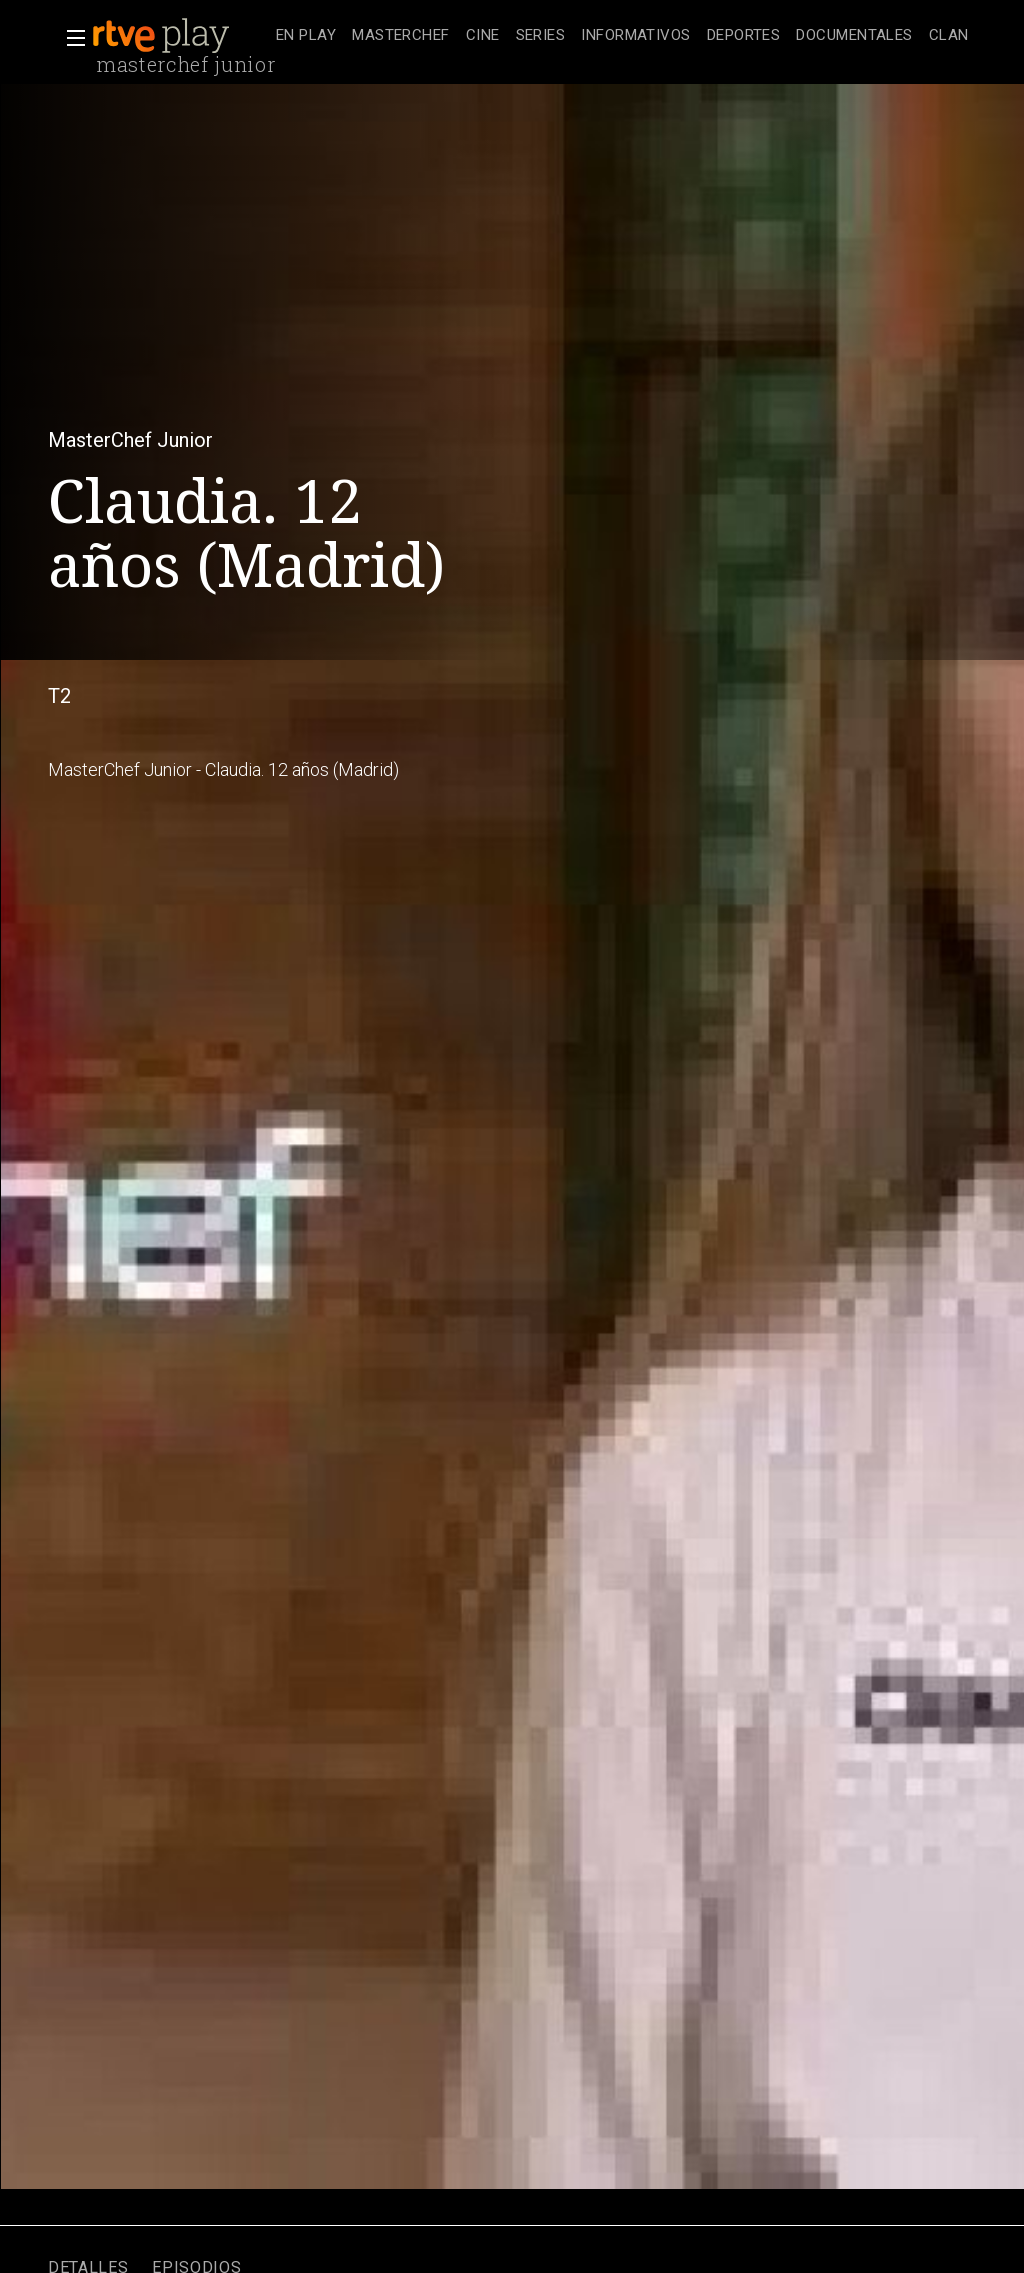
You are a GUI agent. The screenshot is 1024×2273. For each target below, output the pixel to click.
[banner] (180, 36)
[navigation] (622, 36)
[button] (70, 38)
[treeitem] (306, 36)
